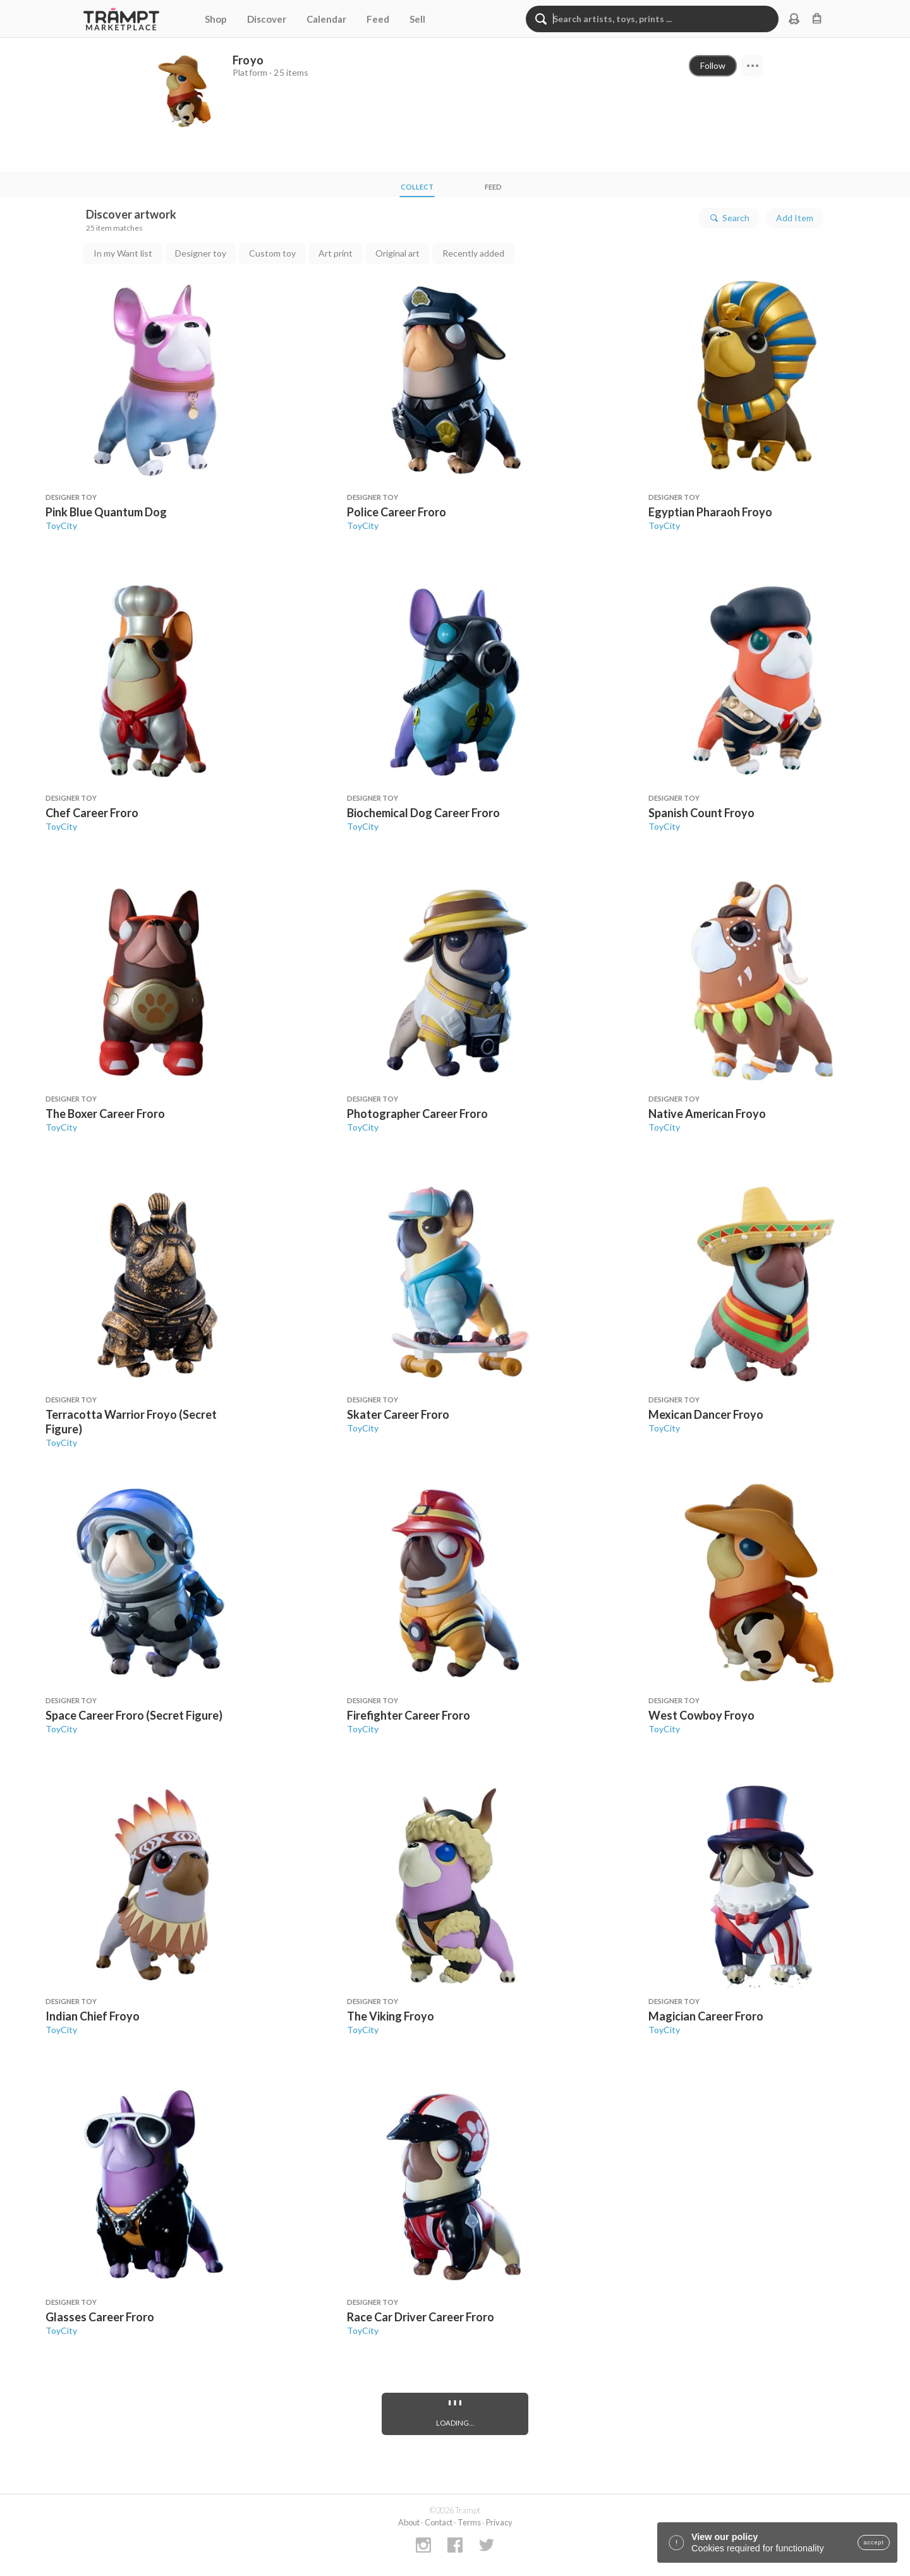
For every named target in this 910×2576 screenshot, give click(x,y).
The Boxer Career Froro (105, 1114)
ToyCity (61, 525)
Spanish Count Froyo (701, 813)
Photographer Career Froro (417, 1114)
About (409, 2522)
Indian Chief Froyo (93, 2016)
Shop (216, 19)
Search (728, 218)
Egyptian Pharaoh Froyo (710, 512)
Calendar (326, 19)
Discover (266, 19)
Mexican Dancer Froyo (705, 1414)
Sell (417, 19)
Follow (712, 65)
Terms (469, 2522)
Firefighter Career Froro (408, 1715)
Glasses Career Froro (100, 2317)
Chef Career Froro (92, 813)
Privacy (499, 2522)
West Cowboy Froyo (701, 1715)
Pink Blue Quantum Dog (106, 512)
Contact (438, 2522)
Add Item (794, 217)
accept (873, 2542)
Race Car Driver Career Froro (420, 2317)
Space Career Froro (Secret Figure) (134, 1715)
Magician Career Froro (705, 2016)
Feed (378, 19)
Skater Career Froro (398, 1414)
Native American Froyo (707, 1114)
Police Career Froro (396, 512)
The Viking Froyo (390, 2016)
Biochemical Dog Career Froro (423, 813)
